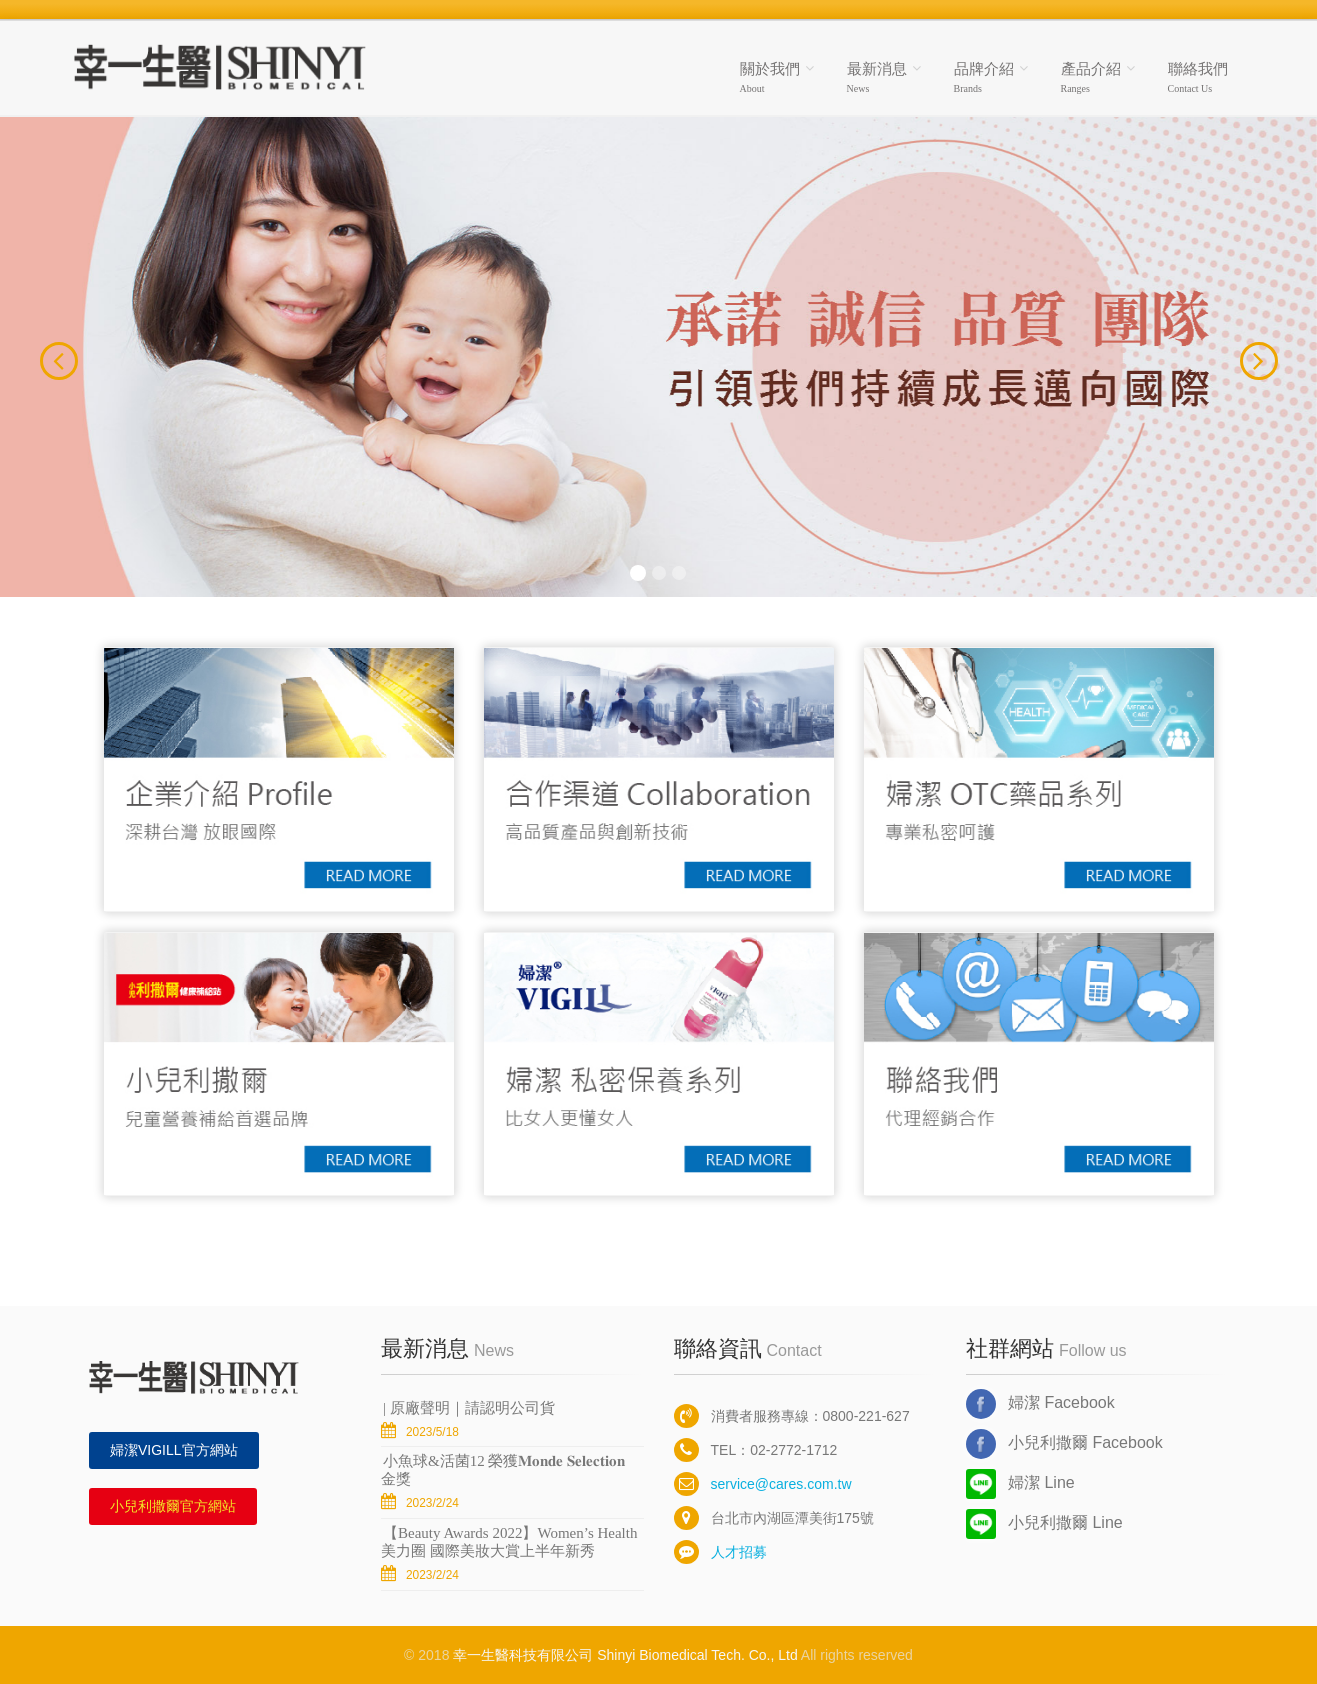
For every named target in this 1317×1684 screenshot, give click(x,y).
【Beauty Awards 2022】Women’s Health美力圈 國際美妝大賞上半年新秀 (509, 1542)
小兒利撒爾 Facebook (1064, 1444)
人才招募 (720, 1552)
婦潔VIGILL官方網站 (174, 1450)
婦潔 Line (1020, 1484)
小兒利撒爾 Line (1044, 1524)
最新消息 (877, 77)
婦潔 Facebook (1040, 1404)
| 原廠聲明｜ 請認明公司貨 (469, 1408)
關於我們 (770, 77)
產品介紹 (1091, 77)
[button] (39, 357)
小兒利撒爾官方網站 (173, 1506)
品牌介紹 (984, 77)
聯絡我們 (1198, 77)
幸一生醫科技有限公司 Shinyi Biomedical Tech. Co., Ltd (625, 1655)
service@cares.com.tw (763, 1484)
